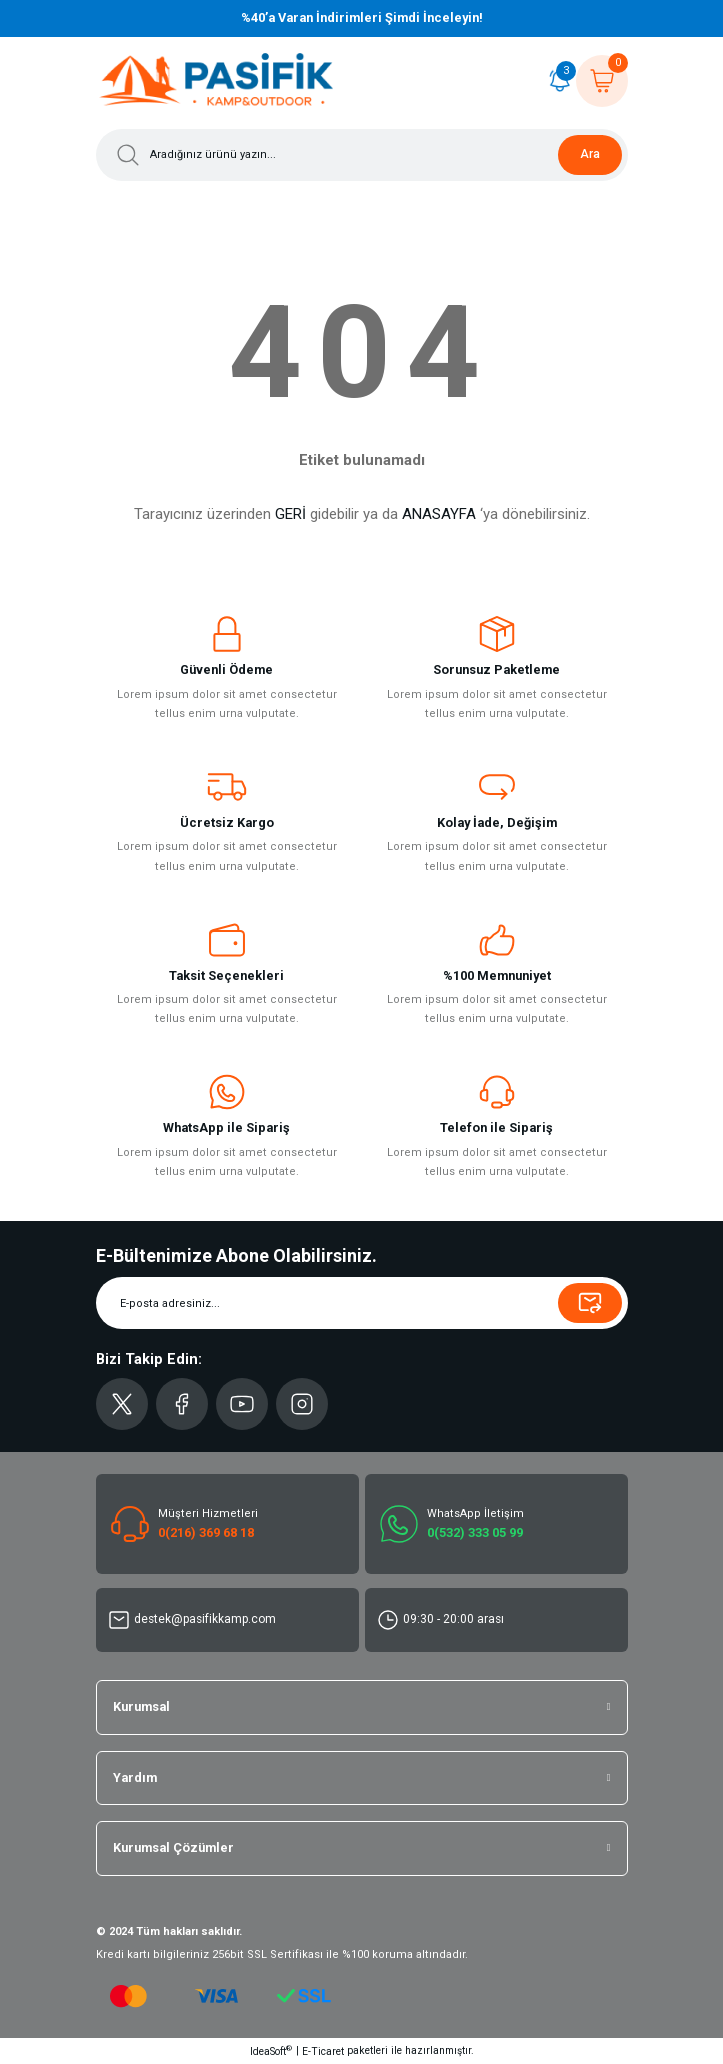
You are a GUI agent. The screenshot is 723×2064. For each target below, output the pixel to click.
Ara (590, 154)
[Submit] (590, 1303)
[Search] (362, 155)
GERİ (290, 514)
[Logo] (217, 81)
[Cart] (602, 81)
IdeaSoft (271, 2050)
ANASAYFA (439, 514)
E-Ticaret (323, 2051)
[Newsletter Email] (362, 1303)
